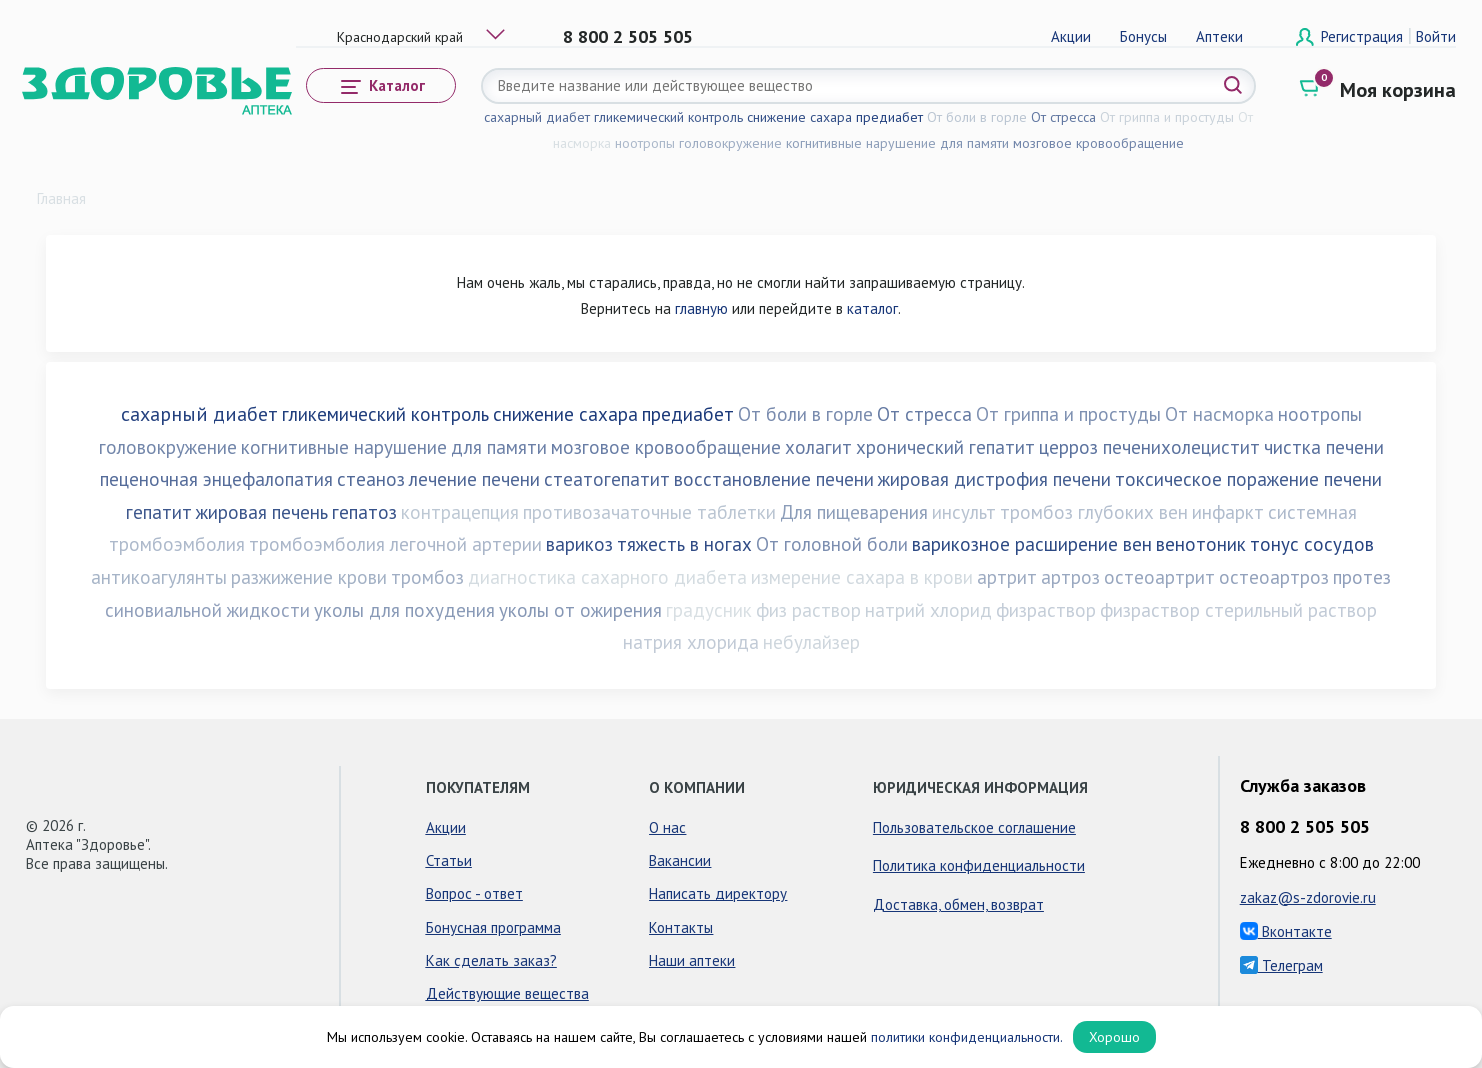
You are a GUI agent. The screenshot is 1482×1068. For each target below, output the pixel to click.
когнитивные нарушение (861, 143)
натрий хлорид (928, 610)
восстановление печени (774, 479)
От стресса (1063, 117)
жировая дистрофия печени (994, 479)
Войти (1436, 36)
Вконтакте (1286, 931)
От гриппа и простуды (1167, 117)
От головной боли (832, 544)
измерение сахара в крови (862, 577)
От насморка (1219, 414)
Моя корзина (1398, 90)
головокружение (730, 143)
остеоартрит (1159, 577)
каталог (872, 308)
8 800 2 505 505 (628, 36)
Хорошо (1114, 1037)
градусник (709, 610)
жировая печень (262, 512)
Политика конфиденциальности (979, 865)
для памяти (974, 143)
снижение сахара (799, 117)
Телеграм (1281, 965)
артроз (1070, 577)
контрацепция (460, 512)
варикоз (579, 544)
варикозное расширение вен (1032, 544)
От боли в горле (977, 117)
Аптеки (1219, 36)
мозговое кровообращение (1098, 143)
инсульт (964, 512)
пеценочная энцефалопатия (216, 479)
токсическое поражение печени (1248, 479)
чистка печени (1324, 447)
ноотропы (645, 143)
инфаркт (1228, 512)
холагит (818, 447)
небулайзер (811, 642)
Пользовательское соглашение (974, 827)
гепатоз (364, 512)
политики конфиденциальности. (967, 1037)
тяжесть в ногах (684, 544)
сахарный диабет (537, 117)
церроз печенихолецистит (1149, 447)
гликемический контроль (668, 117)
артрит (1007, 577)
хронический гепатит (945, 447)
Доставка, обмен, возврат (958, 904)
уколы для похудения (404, 610)
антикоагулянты (159, 577)
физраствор (1046, 610)
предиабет (889, 117)
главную (701, 308)
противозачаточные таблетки (649, 512)
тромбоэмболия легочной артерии (395, 544)
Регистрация (1364, 36)
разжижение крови (309, 577)
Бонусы (1143, 36)
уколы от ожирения (580, 610)
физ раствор (808, 610)
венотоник (1201, 544)
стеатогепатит (607, 479)
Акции (1071, 36)
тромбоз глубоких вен (1094, 512)
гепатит (159, 512)
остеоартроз (1274, 577)
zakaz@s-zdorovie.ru (1308, 897)
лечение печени (474, 479)
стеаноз (371, 479)
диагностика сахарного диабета (607, 577)
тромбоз (427, 577)
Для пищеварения (854, 512)
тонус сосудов (1312, 544)
